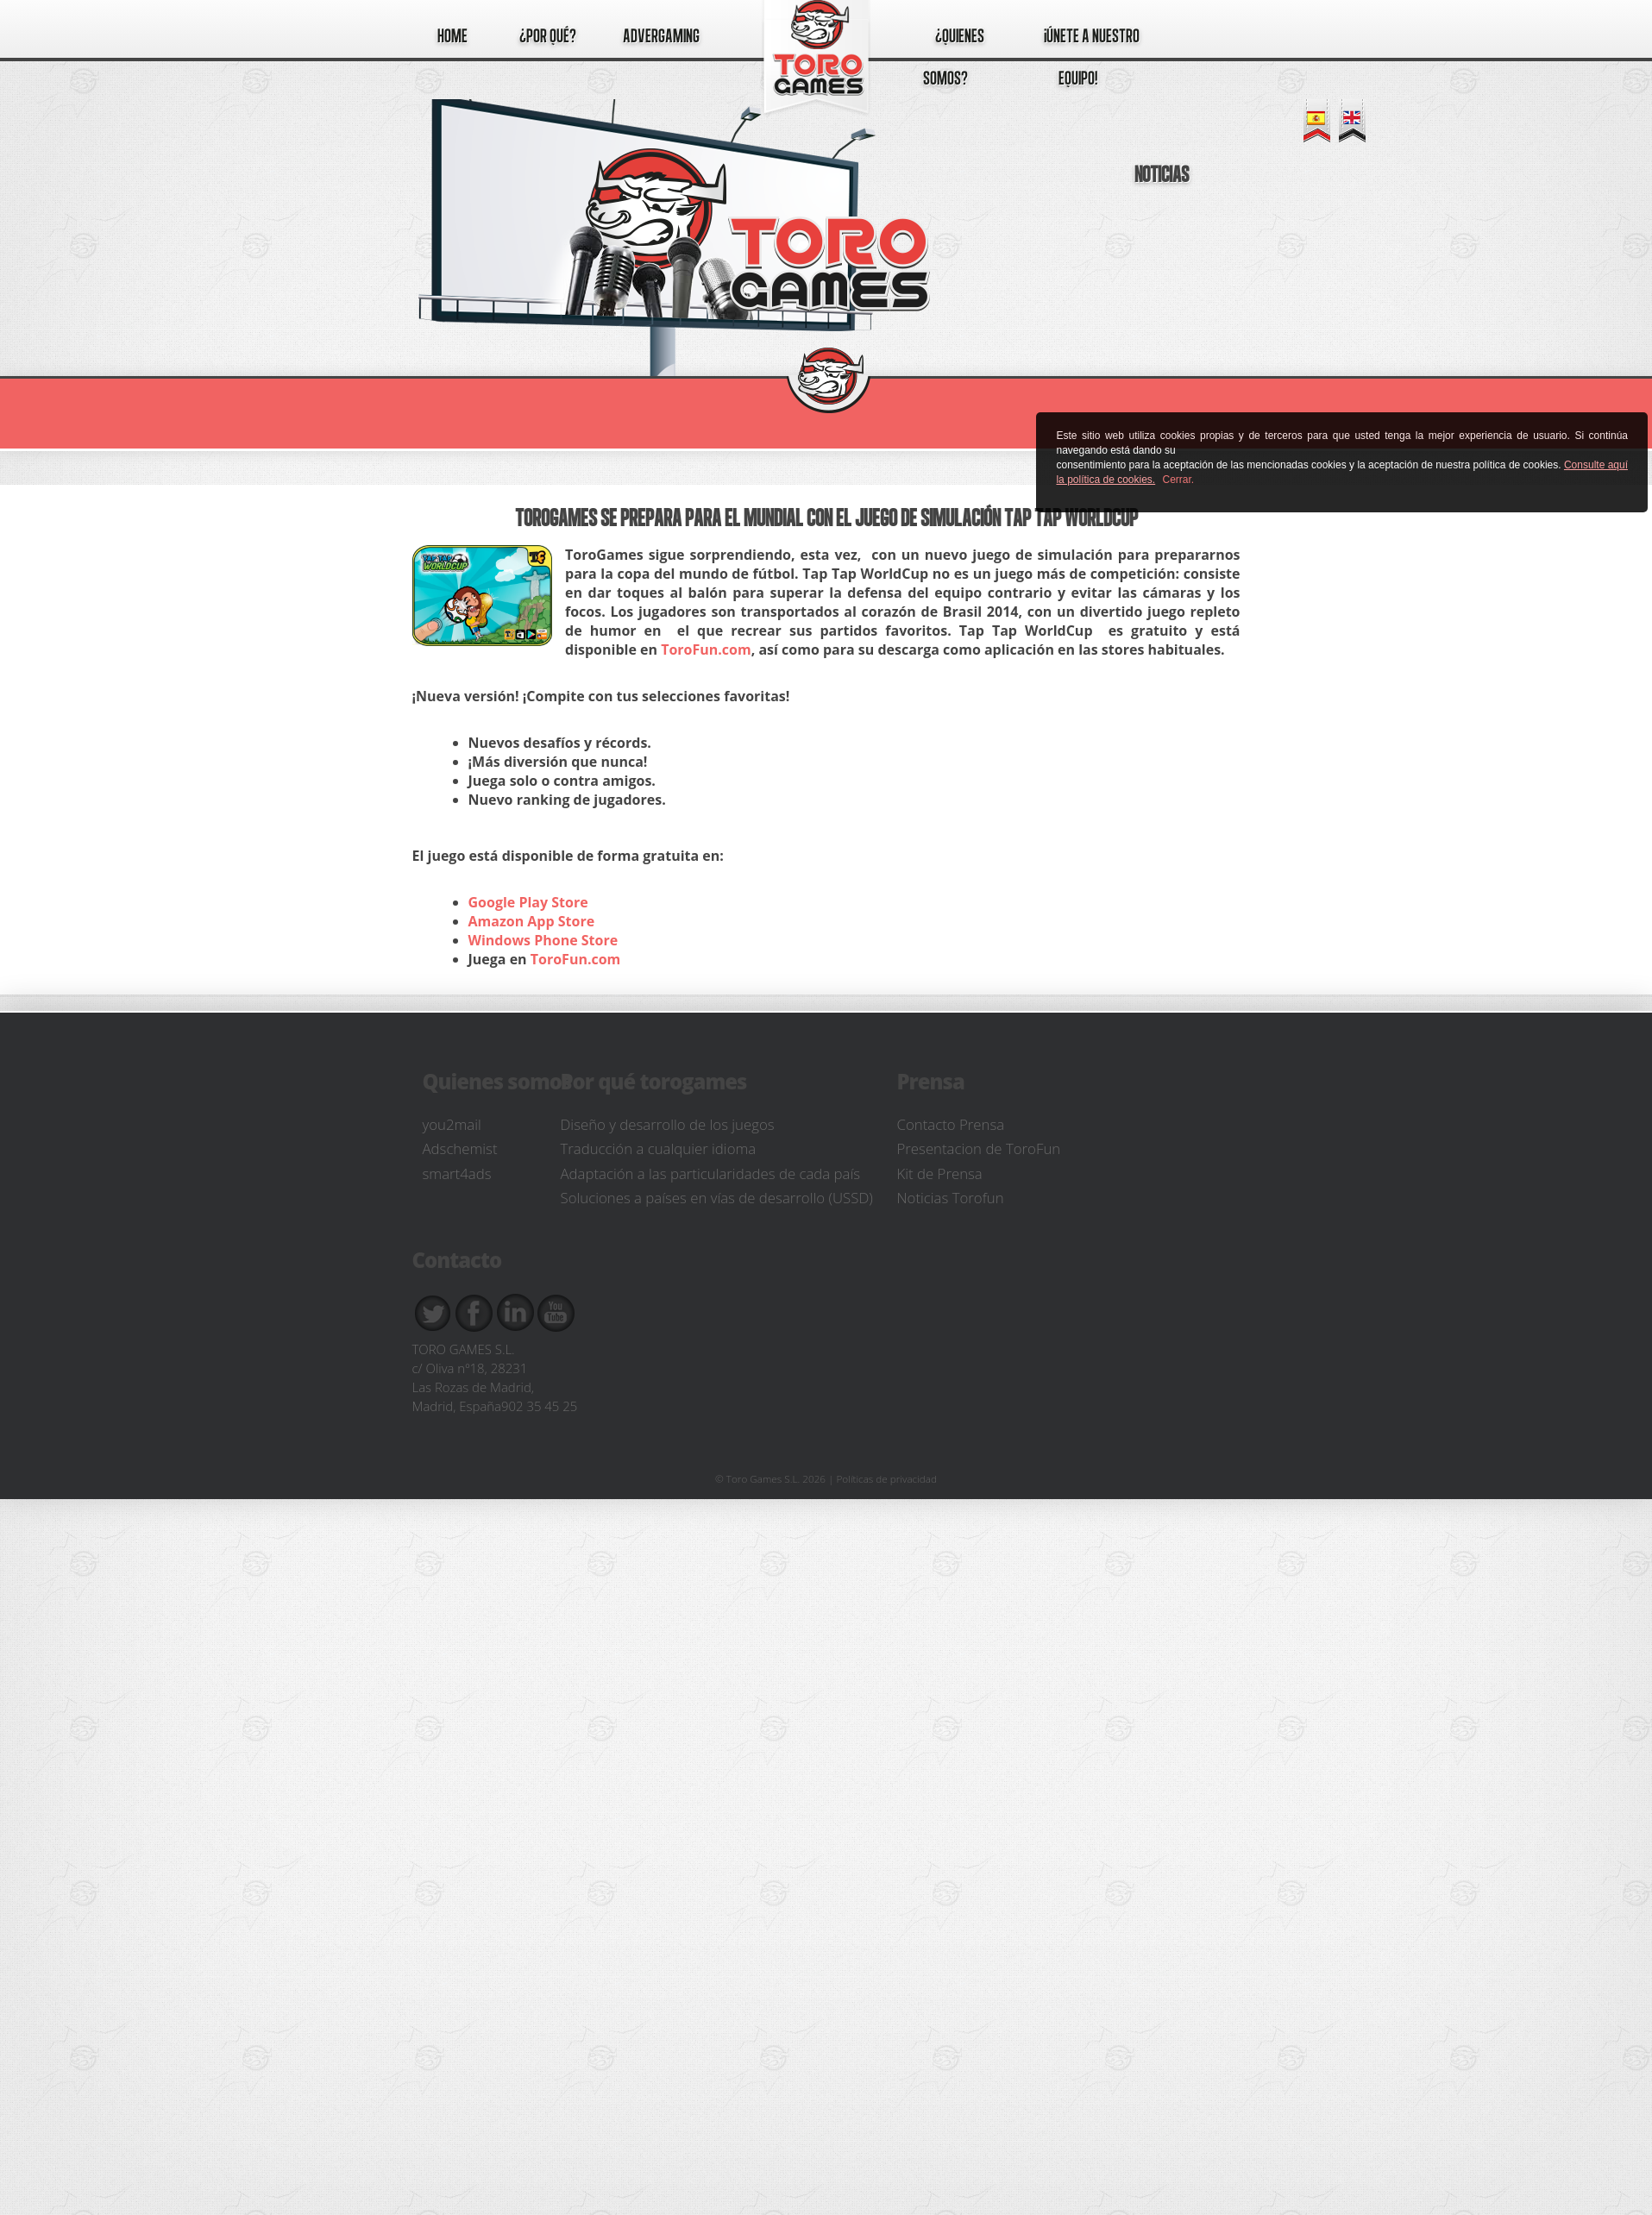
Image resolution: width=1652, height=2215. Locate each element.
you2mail (452, 1124)
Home (452, 35)
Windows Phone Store (543, 940)
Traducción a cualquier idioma (659, 1148)
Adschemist (460, 1148)
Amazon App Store (531, 921)
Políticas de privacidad (887, 1478)
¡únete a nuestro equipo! (1092, 56)
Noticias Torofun (950, 1198)
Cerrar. (1179, 480)
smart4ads (457, 1173)
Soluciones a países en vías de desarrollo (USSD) (717, 1198)
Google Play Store (528, 902)
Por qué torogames (654, 1081)
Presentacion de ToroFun (979, 1148)
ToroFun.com (706, 649)
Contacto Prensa (951, 1124)
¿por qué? (547, 35)
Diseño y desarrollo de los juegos (668, 1124)
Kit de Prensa (940, 1173)
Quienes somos (497, 1081)
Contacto (457, 1260)
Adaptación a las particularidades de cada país (711, 1173)
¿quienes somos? (953, 56)
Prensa (930, 1081)
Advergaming (661, 35)
